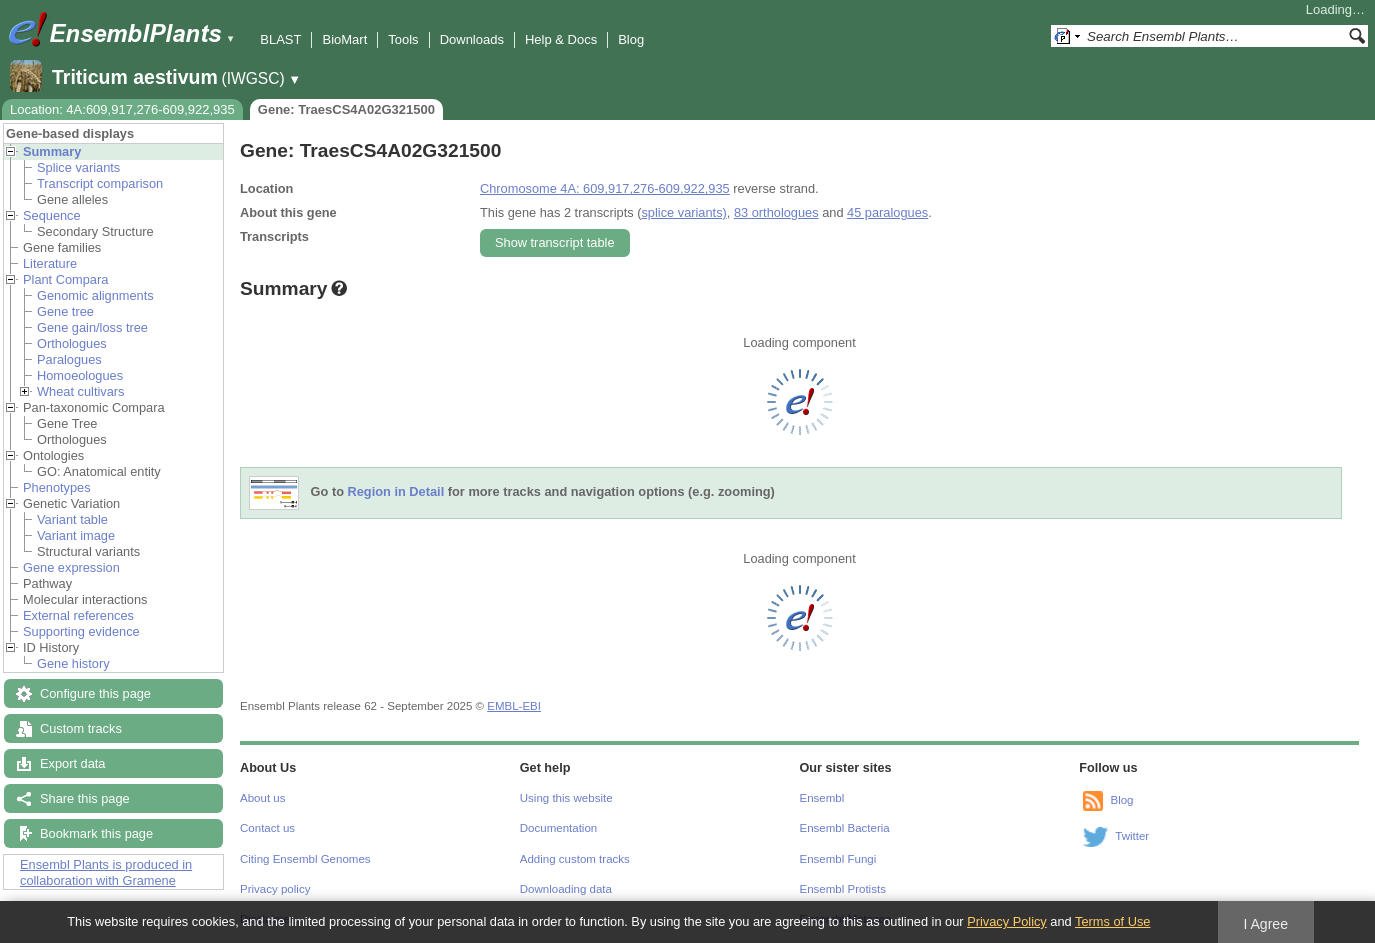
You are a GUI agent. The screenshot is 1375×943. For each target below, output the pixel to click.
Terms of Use (1112, 921)
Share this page (85, 798)
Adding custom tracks (575, 859)
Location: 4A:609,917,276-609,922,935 (122, 109)
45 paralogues (887, 212)
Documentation (558, 828)
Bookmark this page (96, 833)
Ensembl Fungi (838, 859)
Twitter (1132, 836)
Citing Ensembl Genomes (305, 859)
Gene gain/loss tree (92, 327)
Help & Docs (561, 39)
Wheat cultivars (80, 391)
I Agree (1265, 924)
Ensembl (822, 798)
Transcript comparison (100, 183)
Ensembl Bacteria (845, 828)
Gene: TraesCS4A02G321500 (346, 109)
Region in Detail (396, 492)
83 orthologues (776, 212)
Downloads (472, 39)
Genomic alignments (95, 295)
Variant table (72, 519)
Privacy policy (275, 889)
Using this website (566, 798)
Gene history (73, 663)
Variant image (76, 535)
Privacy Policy (1007, 921)
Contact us (267, 828)
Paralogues (69, 359)
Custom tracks (81, 728)
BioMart (344, 39)
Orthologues (72, 343)
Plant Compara (65, 279)
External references (78, 615)
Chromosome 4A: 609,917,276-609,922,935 (605, 188)
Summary (52, 151)
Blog (631, 39)
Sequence (52, 215)
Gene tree (65, 311)
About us (262, 798)
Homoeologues (80, 375)
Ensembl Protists (843, 889)
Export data (72, 763)
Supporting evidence (81, 631)
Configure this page (95, 693)
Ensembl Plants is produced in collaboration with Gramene (106, 872)
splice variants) (683, 212)
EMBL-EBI (514, 706)
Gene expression (71, 567)
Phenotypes (57, 487)
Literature (50, 263)
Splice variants (78, 167)
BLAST (280, 39)
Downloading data (566, 889)
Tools (403, 39)
